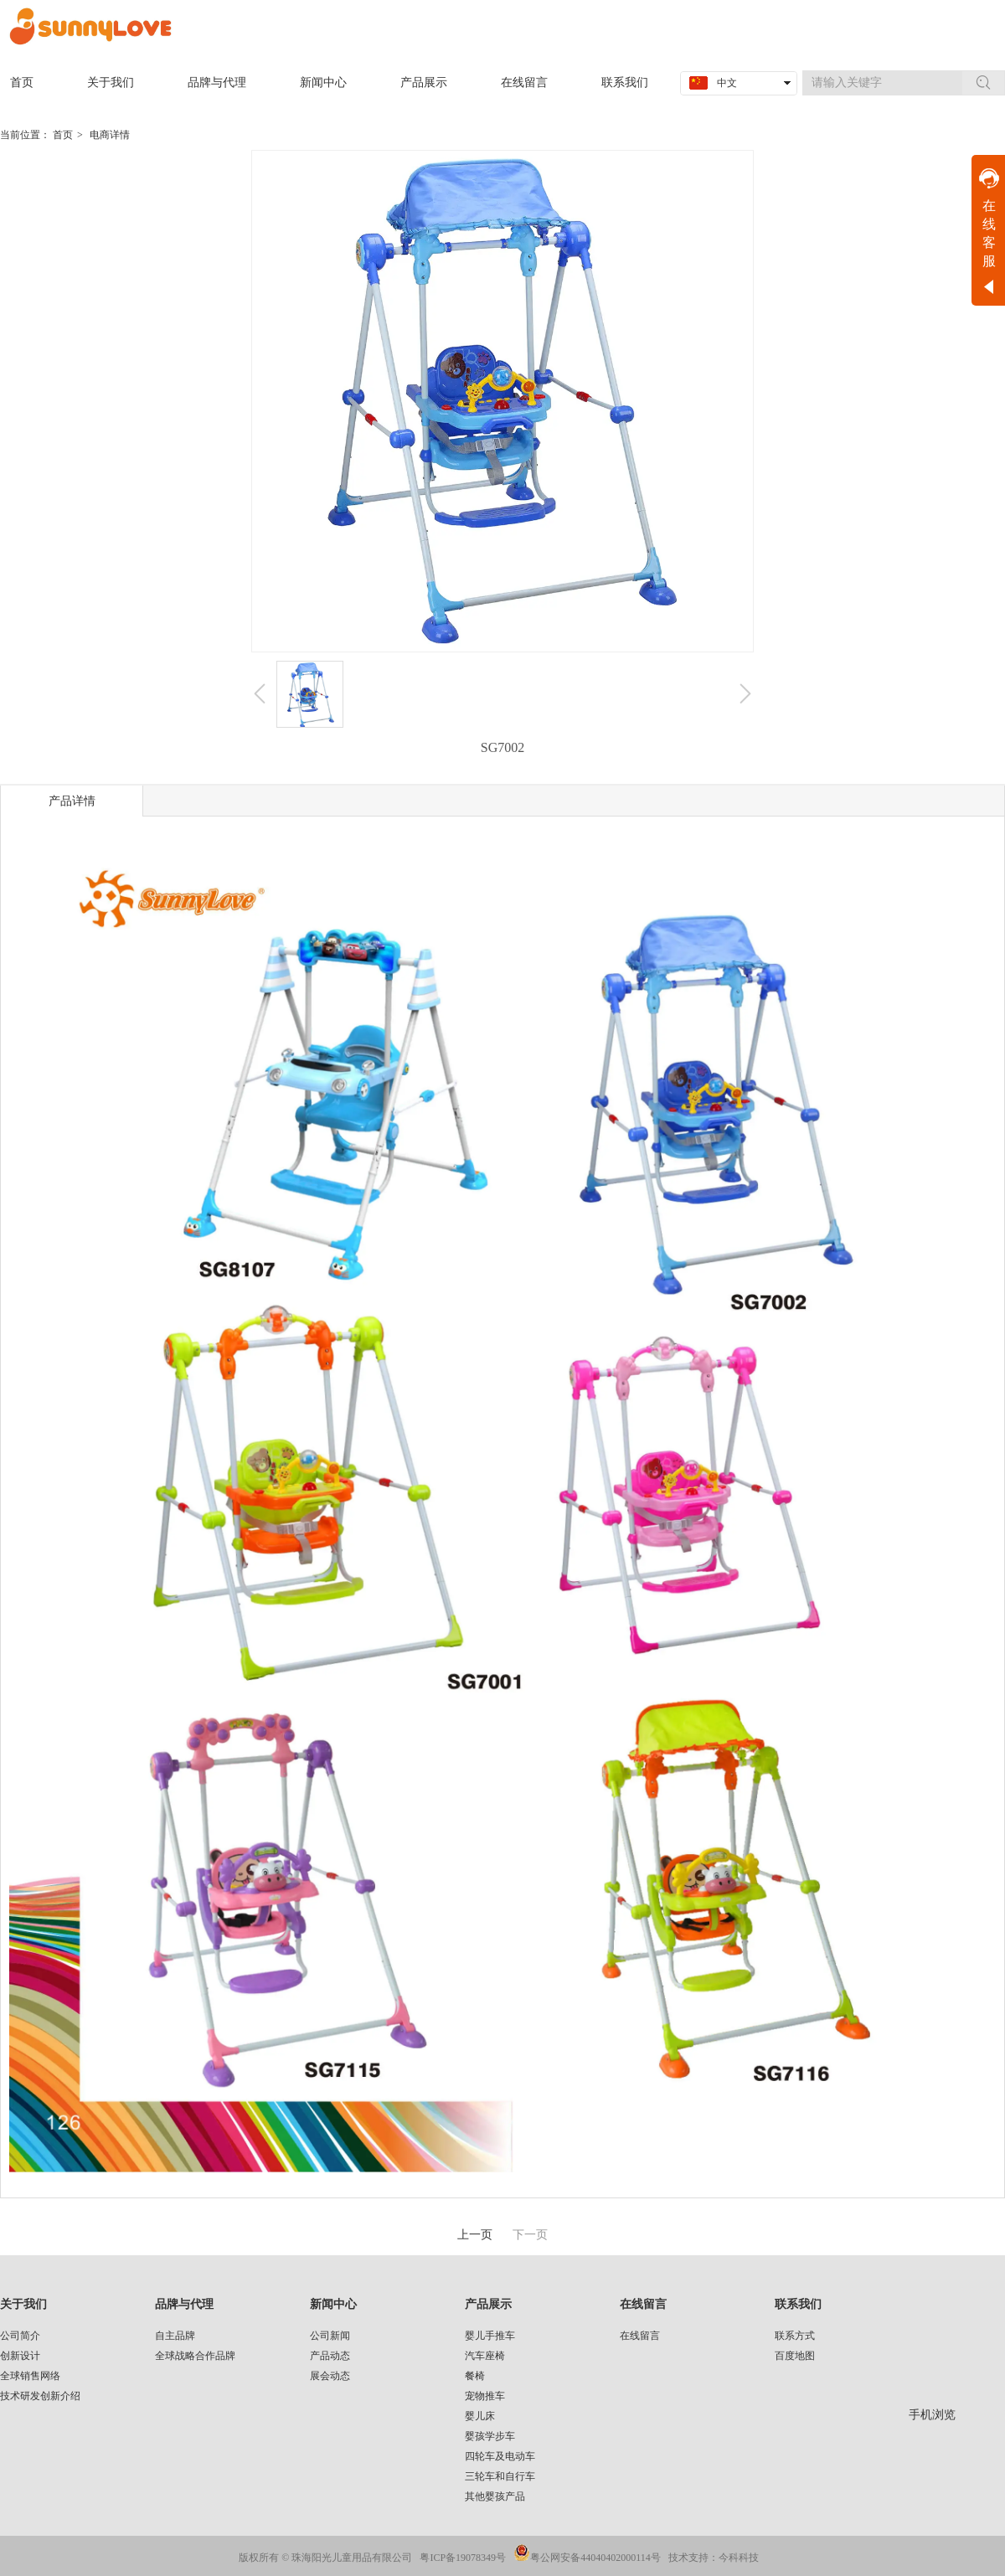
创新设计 (20, 2356)
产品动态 (330, 2356)
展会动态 (330, 2376)
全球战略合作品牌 (195, 2356)
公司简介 (20, 2336)
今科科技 (739, 2557)
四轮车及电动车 (500, 2456)
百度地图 (795, 2356)
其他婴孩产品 (495, 2496)
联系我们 (798, 2304)
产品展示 (488, 2304)
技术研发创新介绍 (40, 2396)
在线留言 (643, 2304)
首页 (63, 135)
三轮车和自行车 (500, 2476)
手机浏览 (932, 2415)
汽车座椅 (485, 2356)
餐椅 (475, 2376)
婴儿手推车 (490, 2336)
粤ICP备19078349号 (463, 2557)
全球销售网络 (30, 2376)
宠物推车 (485, 2396)
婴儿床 (480, 2416)
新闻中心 (333, 2304)
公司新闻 (330, 2336)
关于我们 (23, 2304)
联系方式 (795, 2336)
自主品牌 (175, 2336)
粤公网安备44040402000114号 (595, 2557)
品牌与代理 (184, 2304)
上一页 (474, 2234)
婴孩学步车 (490, 2436)
